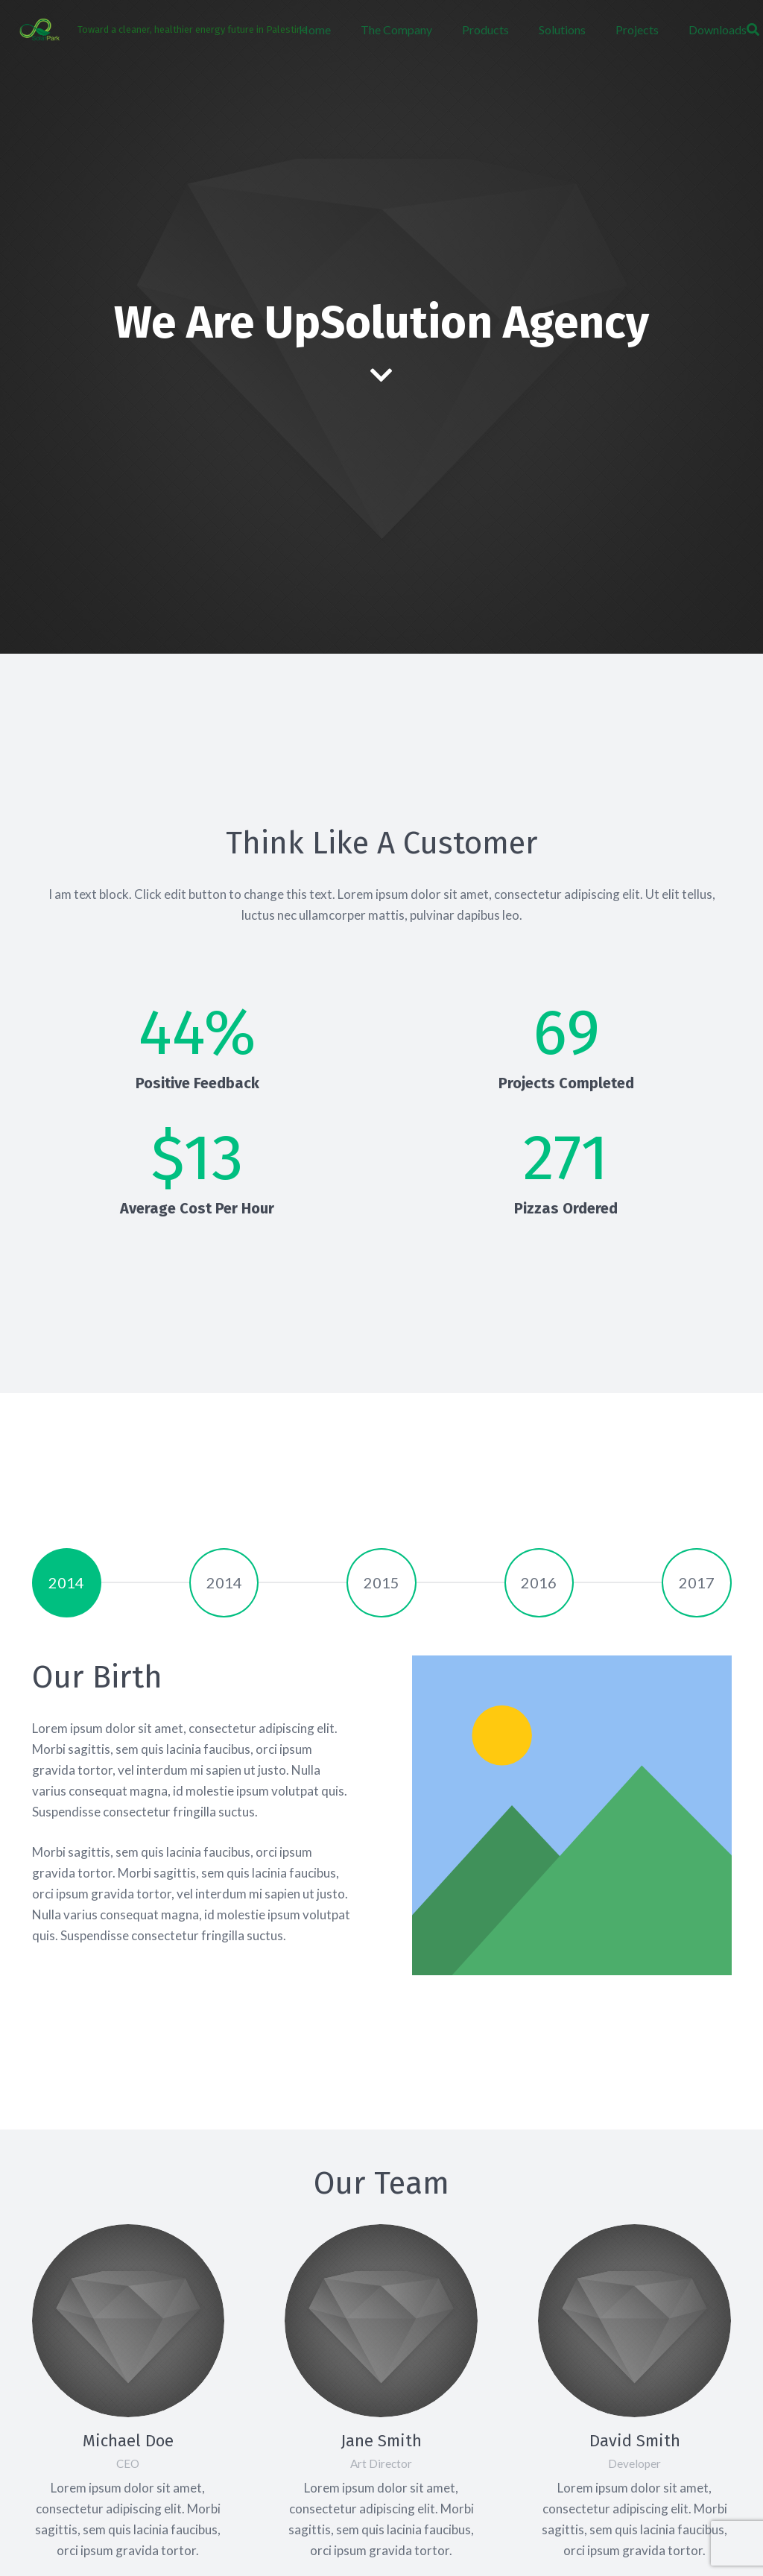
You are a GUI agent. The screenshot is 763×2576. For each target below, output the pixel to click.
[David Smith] (634, 2320)
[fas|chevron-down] (382, 376)
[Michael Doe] (128, 2320)
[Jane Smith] (381, 2320)
